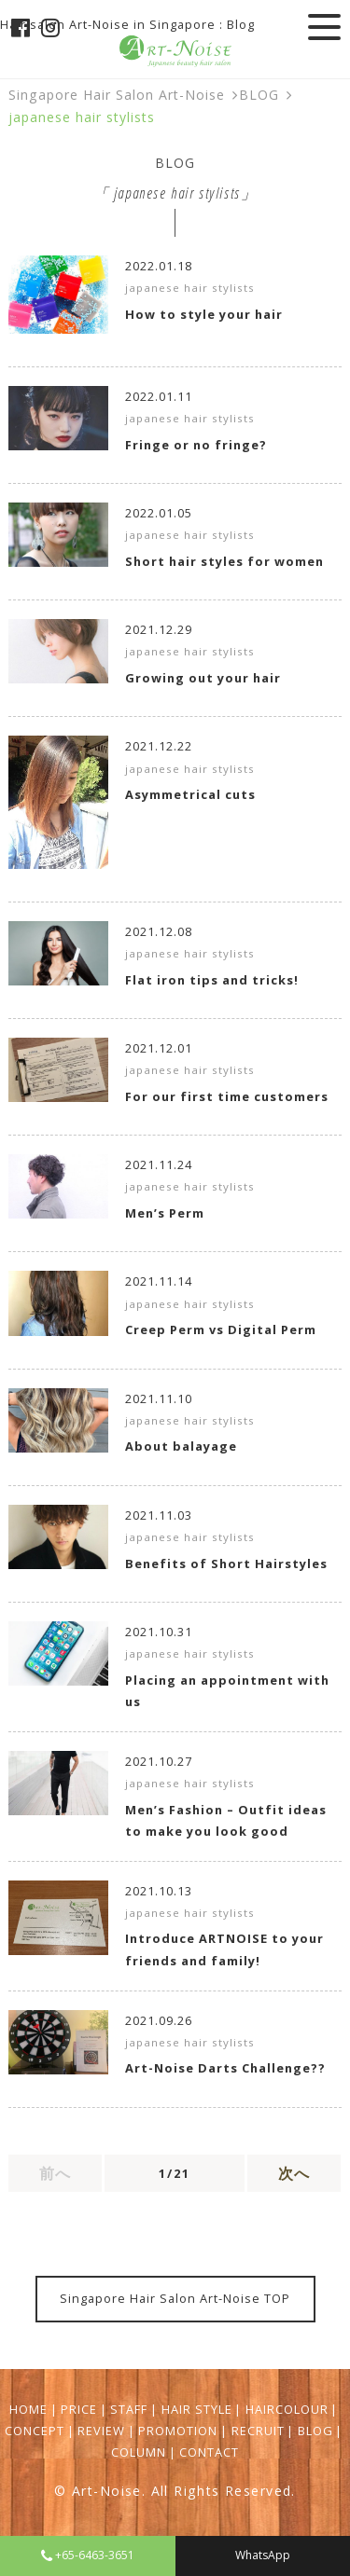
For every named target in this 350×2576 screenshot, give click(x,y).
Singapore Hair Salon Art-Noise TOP (175, 2298)
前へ (55, 2173)
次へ (294, 2173)
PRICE (79, 2409)
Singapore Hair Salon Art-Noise (116, 94)
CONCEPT (34, 2430)
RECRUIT (258, 2430)
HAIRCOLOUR (287, 2409)
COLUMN (138, 2452)
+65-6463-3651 (87, 2555)
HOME (28, 2409)
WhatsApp (262, 2555)
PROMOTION (177, 2430)
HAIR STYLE (196, 2409)
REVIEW (101, 2430)
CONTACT (209, 2452)
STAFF (128, 2409)
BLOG (259, 94)
